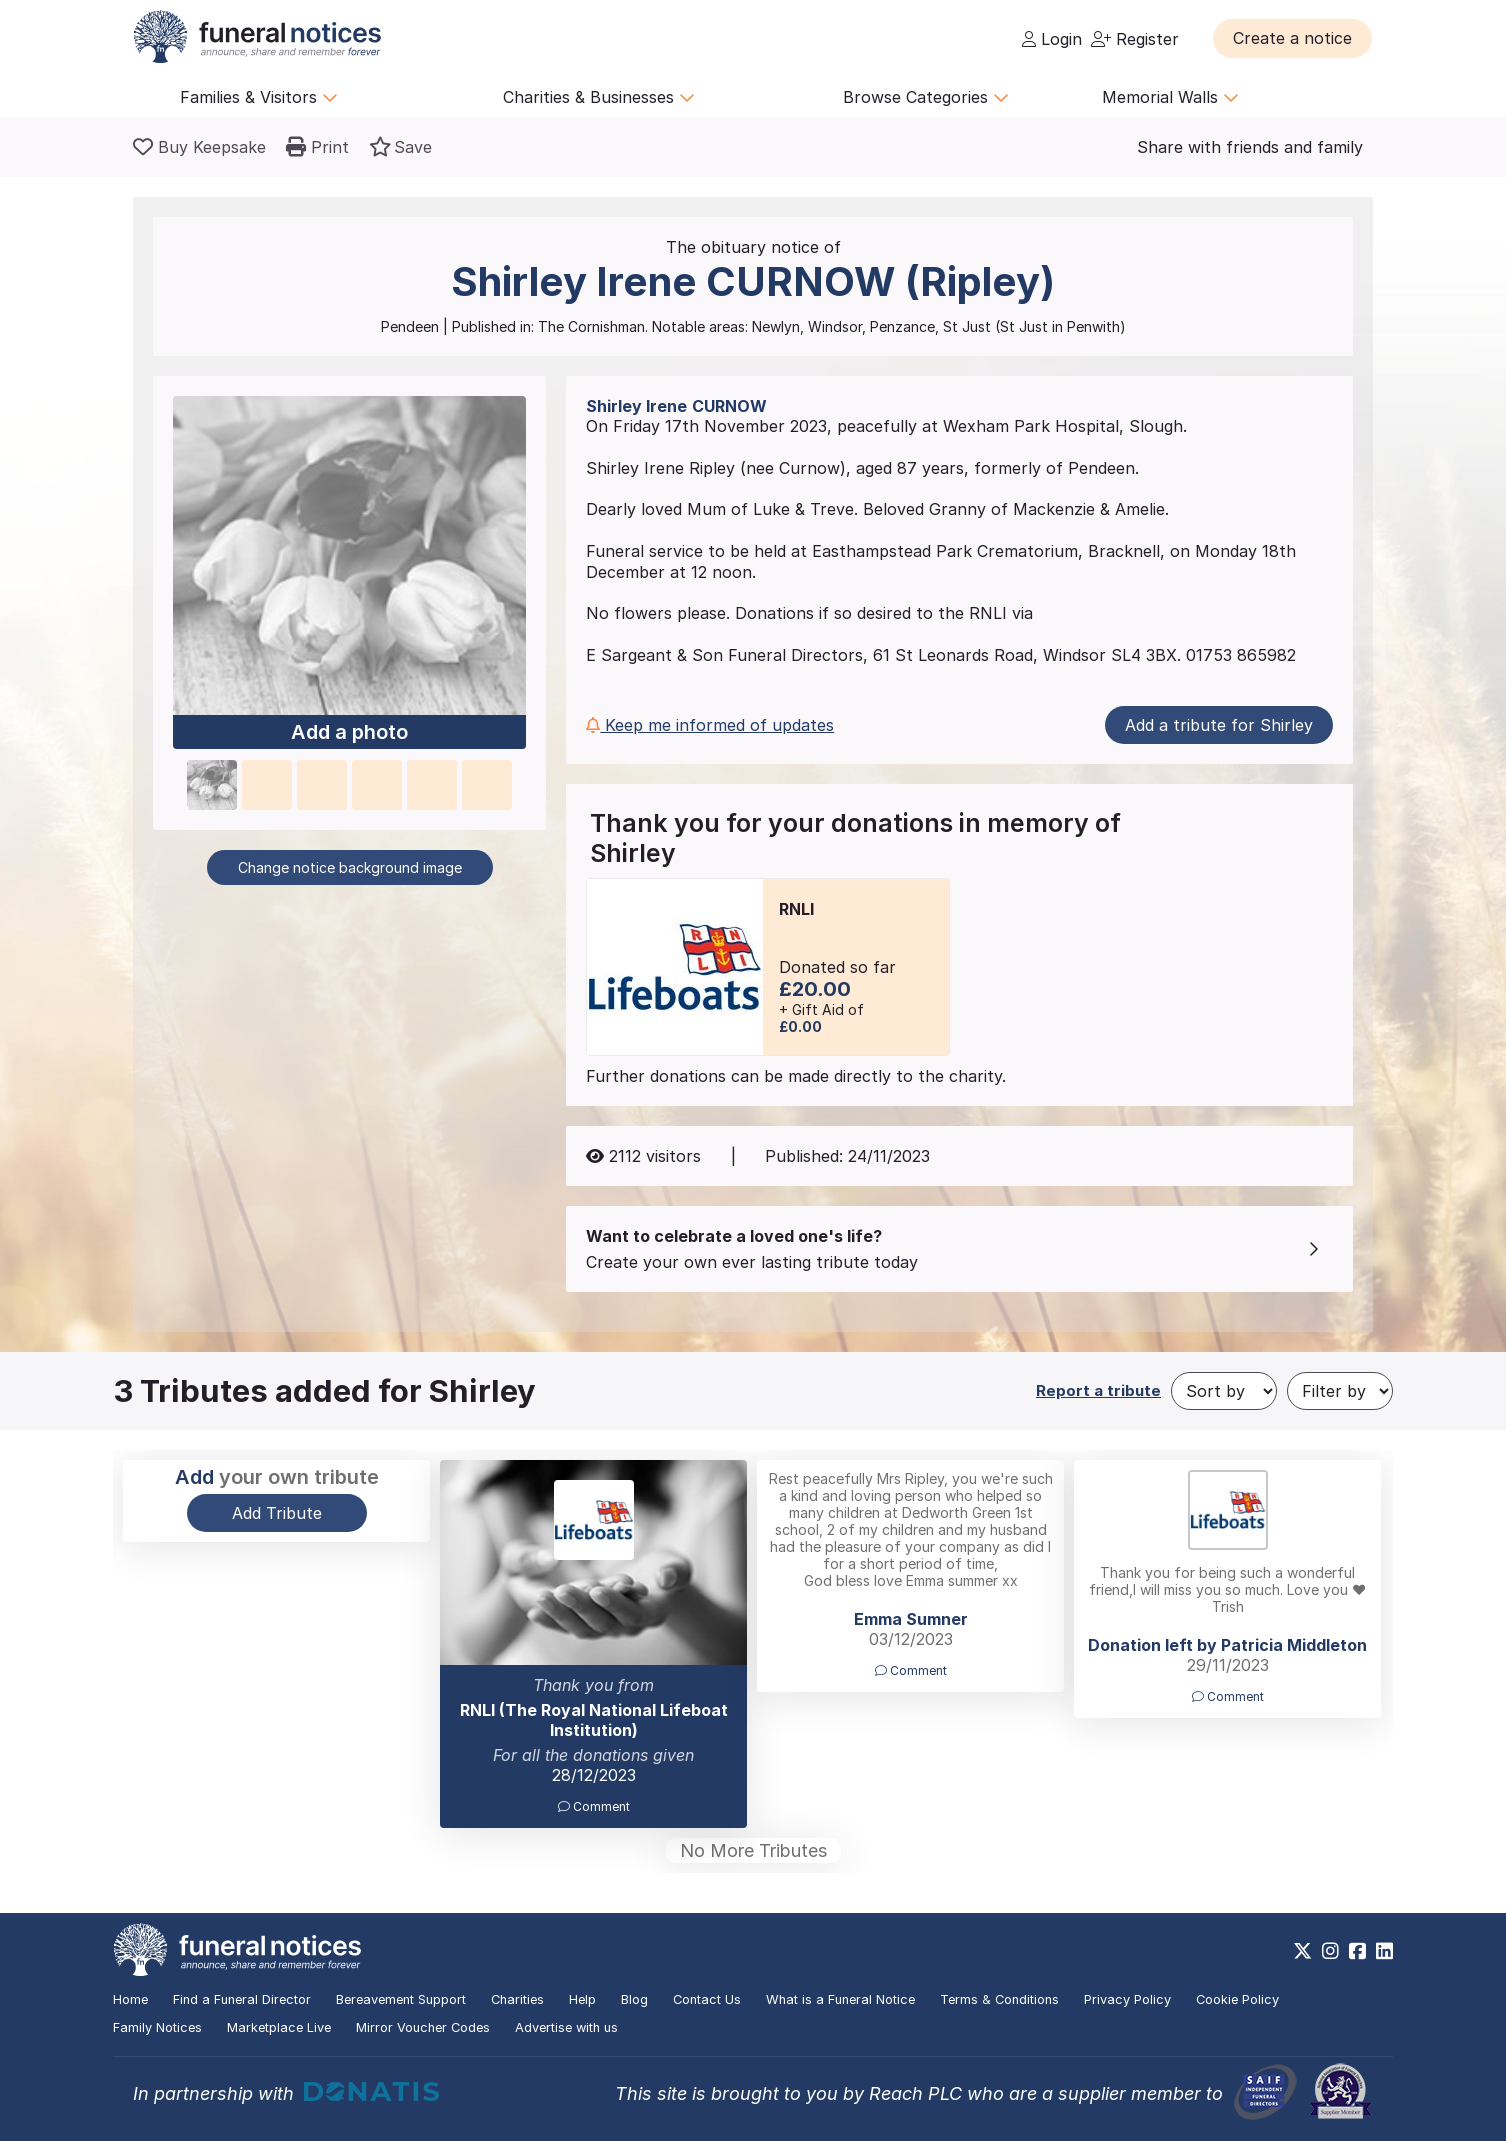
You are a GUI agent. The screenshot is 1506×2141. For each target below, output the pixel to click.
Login (1052, 39)
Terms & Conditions (999, 1999)
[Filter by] (1340, 1391)
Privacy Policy (1127, 1999)
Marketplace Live (279, 2027)
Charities (517, 1999)
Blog (634, 1999)
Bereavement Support (401, 1999)
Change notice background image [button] (350, 867)
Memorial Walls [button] (1170, 97)
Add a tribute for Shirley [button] (1219, 725)
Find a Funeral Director (242, 1999)
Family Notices (157, 2027)
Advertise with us (566, 2027)
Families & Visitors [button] (259, 97)
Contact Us (707, 1999)
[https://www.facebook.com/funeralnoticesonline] (1357, 1951)
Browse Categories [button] (926, 97)
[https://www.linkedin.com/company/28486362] (1384, 1951)
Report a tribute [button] (1098, 1390)
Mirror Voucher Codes (423, 2027)
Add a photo (349, 733)
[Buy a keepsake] (199, 147)
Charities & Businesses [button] (599, 97)
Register (1135, 39)
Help (582, 1999)
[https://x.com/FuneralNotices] (1302, 1951)
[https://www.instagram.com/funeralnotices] (1330, 1951)
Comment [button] (594, 1806)
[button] (1292, 38)
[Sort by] (1224, 1391)
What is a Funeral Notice (840, 1999)
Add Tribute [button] (277, 1513)
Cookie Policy (1237, 1999)
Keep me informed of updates (710, 725)
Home (130, 1999)
